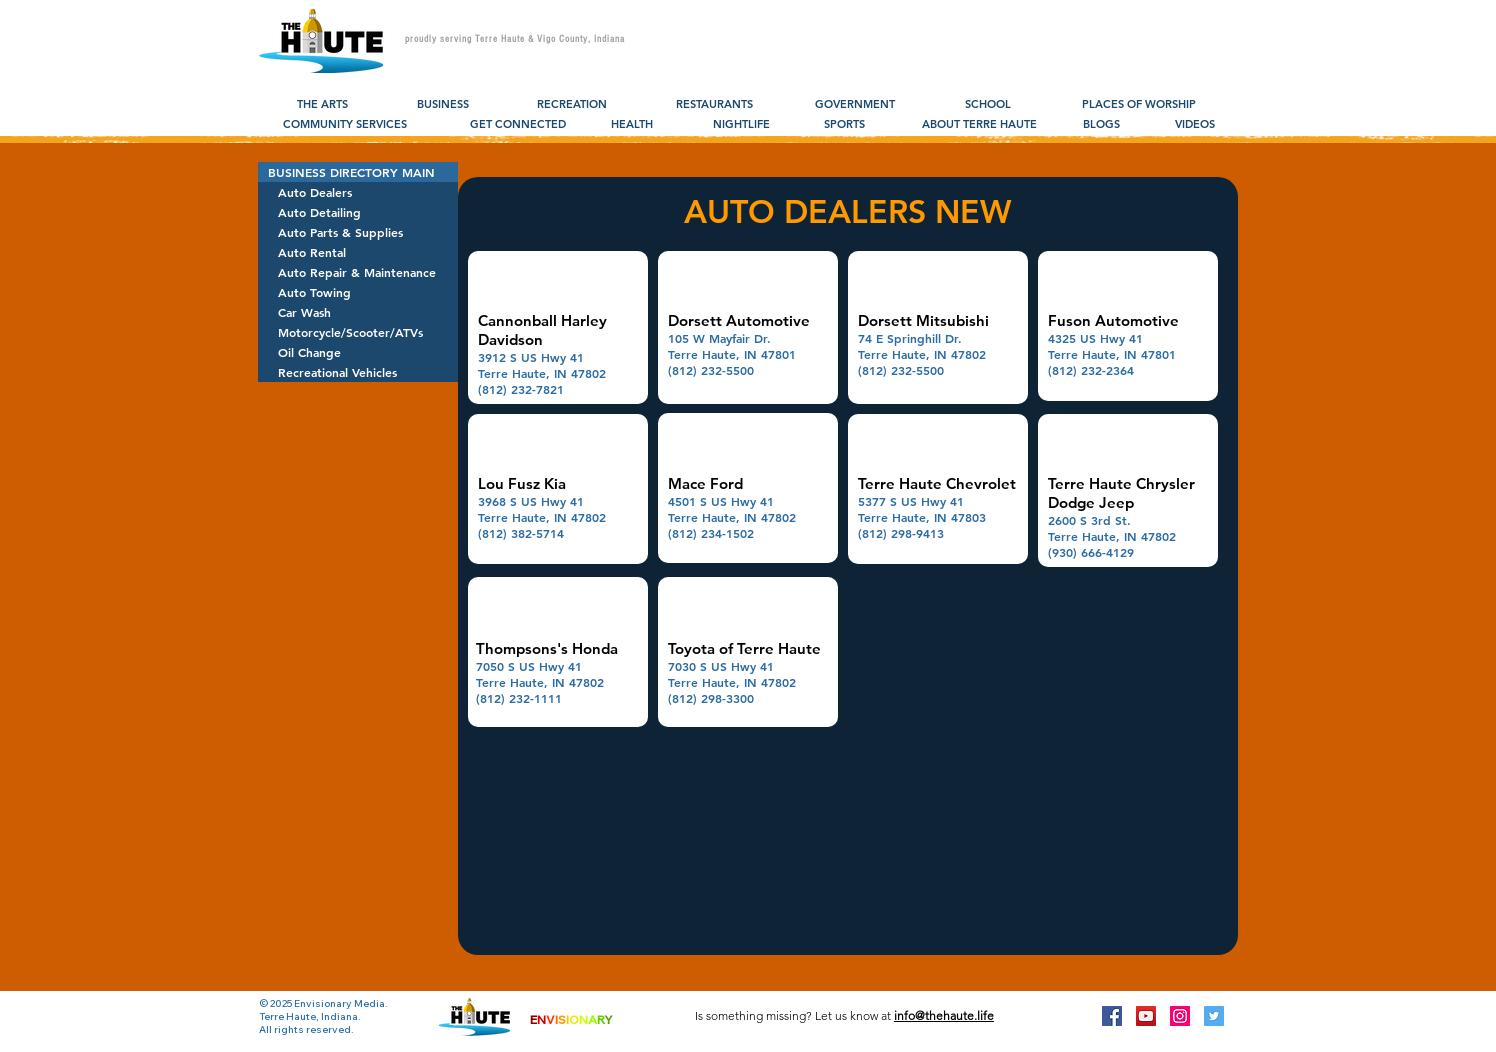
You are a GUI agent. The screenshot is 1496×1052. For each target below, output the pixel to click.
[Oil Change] (358, 352)
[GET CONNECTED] (518, 125)
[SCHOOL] (987, 105)
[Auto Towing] (358, 292)
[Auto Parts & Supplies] (358, 232)
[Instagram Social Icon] (1180, 1016)
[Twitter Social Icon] (1214, 1016)
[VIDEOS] (1195, 125)
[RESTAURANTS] (714, 105)
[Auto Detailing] (358, 212)
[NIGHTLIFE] (741, 125)
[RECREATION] (572, 105)
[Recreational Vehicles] (358, 372)
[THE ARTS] (322, 105)
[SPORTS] (844, 125)
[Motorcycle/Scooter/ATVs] (358, 332)
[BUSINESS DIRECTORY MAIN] (358, 172)
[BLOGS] (1101, 125)
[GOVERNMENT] (855, 105)
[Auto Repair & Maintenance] (358, 272)
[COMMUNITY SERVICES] (345, 125)
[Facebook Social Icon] (1112, 1016)
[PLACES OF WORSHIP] (1138, 105)
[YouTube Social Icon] (1146, 1016)
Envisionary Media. (341, 1003)
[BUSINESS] (442, 105)
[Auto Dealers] (358, 192)
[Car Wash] (358, 312)
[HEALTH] (631, 125)
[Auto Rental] (358, 252)
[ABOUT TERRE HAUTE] (979, 125)
